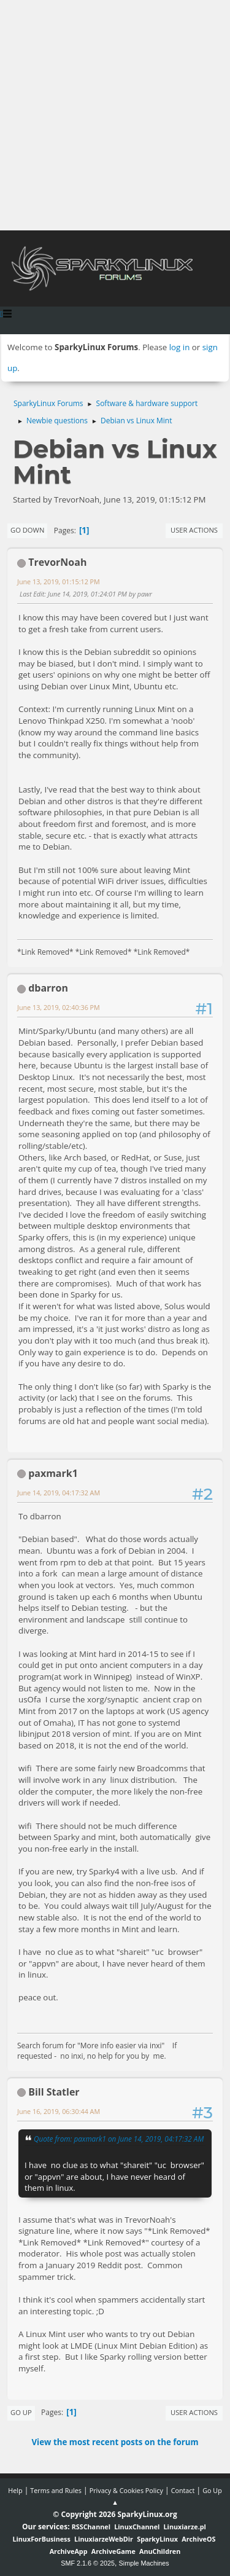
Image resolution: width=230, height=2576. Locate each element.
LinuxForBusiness (41, 2538)
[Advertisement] (115, 115)
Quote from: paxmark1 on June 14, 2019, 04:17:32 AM (119, 2138)
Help (15, 2490)
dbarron (48, 988)
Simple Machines (144, 2563)
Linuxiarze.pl (185, 2526)
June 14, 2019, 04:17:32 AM (58, 1492)
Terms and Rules (56, 2490)
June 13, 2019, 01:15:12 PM (58, 581)
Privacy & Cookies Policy (126, 2490)
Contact (183, 2490)
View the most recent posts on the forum (114, 2442)
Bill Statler (53, 2092)
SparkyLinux (157, 2538)
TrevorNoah (57, 562)
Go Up (21, 2412)
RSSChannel (91, 2526)
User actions (194, 529)
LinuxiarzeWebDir (103, 2538)
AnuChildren (159, 2551)
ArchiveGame (113, 2551)
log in (179, 347)
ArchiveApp (69, 2551)
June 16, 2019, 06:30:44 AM (58, 2111)
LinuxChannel (136, 2526)
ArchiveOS (198, 2538)
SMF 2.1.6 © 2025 (88, 2563)
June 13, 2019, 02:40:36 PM (58, 1007)
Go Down (27, 529)
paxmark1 (53, 1473)
